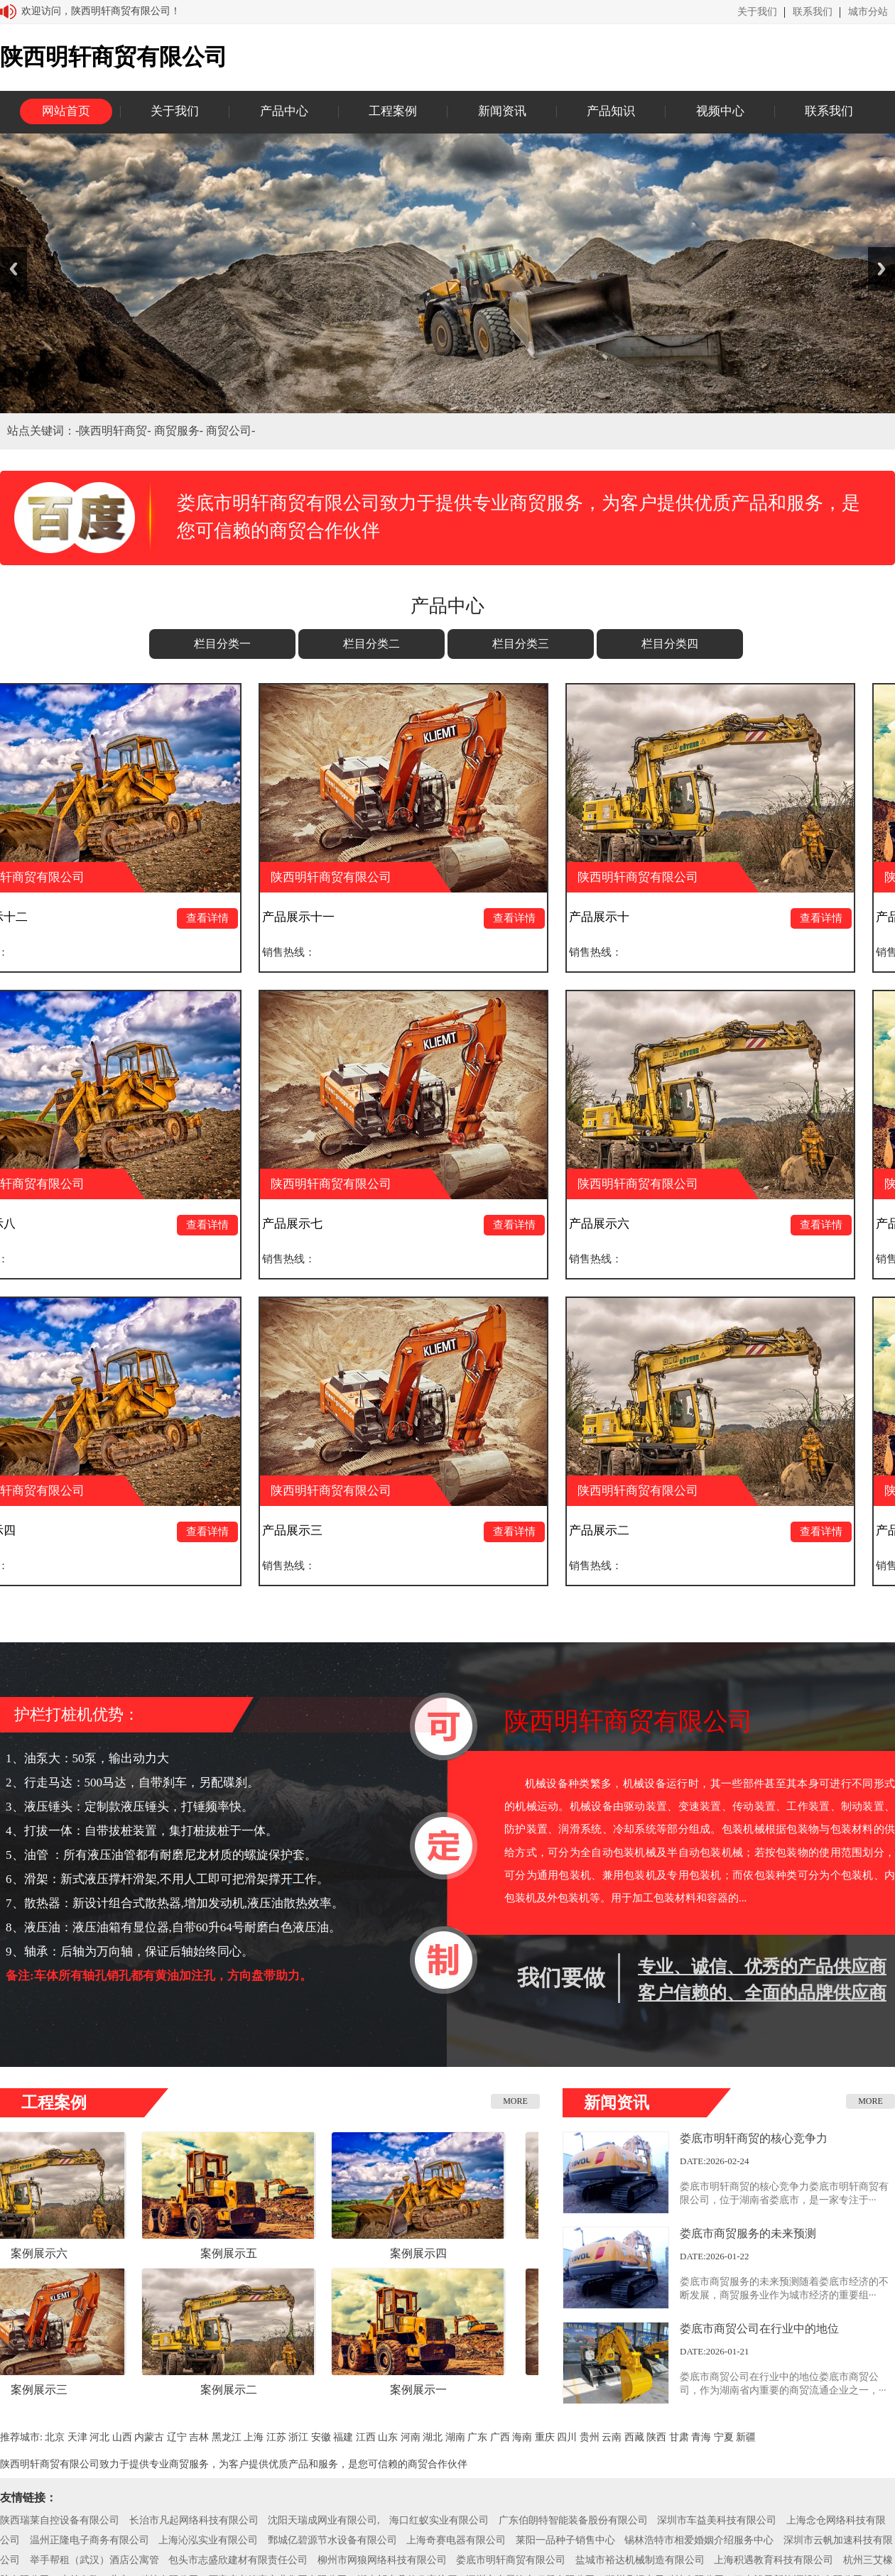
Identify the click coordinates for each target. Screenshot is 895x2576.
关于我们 (757, 12)
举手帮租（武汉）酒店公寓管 (94, 2560)
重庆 (545, 2437)
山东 (388, 2437)
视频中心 (720, 111)
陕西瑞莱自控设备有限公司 (59, 2520)
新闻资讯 (502, 111)
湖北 (433, 2437)
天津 (77, 2437)
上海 (254, 2437)
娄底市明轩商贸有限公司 (510, 2560)
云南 (612, 2437)
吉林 (199, 2437)
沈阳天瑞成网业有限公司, (324, 2520)
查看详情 (216, 918)
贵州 (590, 2437)
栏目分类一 (222, 644)
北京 (55, 2437)
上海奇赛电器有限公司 (456, 2540)
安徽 (321, 2437)
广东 (477, 2437)
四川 (567, 2437)
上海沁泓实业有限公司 (208, 2540)
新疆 (746, 2437)
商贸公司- (230, 431)
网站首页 (66, 111)
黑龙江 (227, 2437)
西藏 (634, 2437)
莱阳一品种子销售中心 (565, 2540)
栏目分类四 (669, 644)
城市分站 (868, 12)
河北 (99, 2437)
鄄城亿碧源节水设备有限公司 (332, 2540)
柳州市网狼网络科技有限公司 (382, 2560)
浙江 (298, 2437)
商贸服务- (180, 431)
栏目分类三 (520, 644)
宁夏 (724, 2437)
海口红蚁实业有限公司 (439, 2520)
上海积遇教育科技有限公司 (773, 2560)
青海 (701, 2437)
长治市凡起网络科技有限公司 (194, 2520)
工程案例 (393, 111)
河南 (411, 2437)
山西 (122, 2437)
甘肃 (679, 2437)
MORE (515, 2101)
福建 (343, 2437)
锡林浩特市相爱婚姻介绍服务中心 (699, 2540)
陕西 (656, 2437)
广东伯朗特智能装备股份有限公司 (573, 2520)
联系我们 (812, 12)
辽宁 (177, 2437)
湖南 (455, 2437)
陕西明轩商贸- (116, 431)
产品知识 (611, 111)
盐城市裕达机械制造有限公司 (640, 2560)
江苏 (276, 2437)
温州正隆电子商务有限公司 (89, 2540)
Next (881, 268)
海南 (522, 2437)
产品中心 (284, 111)
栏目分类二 (371, 644)
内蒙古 (149, 2437)
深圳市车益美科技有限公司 (716, 2520)
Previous (13, 268)
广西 (500, 2437)
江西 (366, 2437)
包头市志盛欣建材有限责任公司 (238, 2560)
